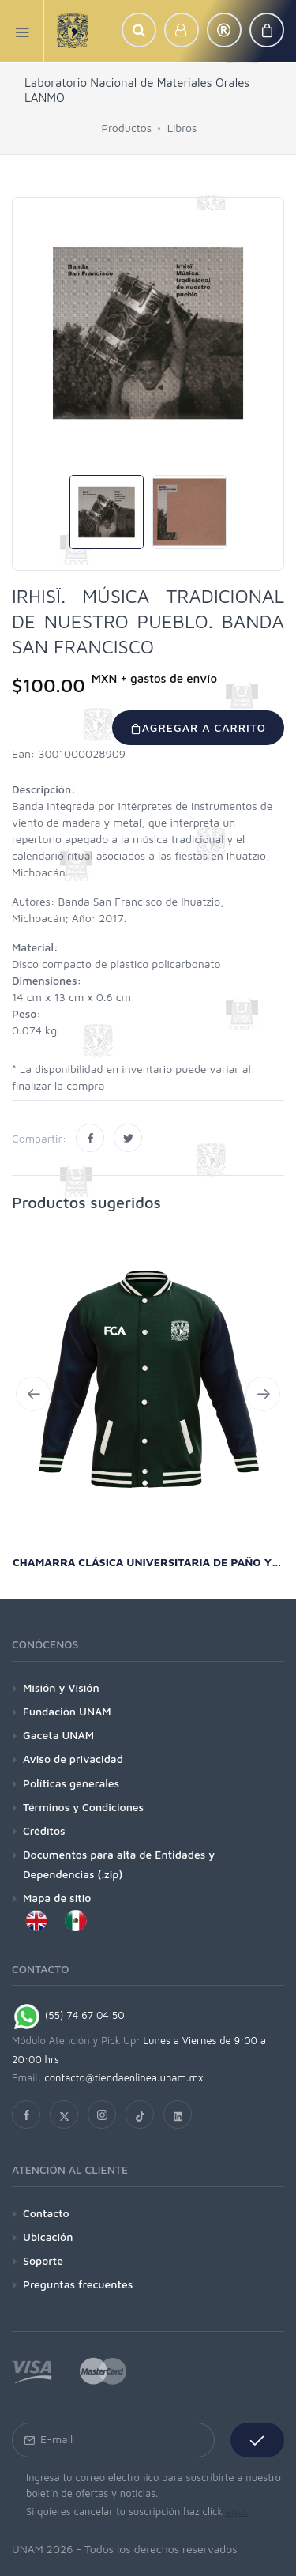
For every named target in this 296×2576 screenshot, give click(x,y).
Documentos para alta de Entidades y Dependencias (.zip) (119, 1864)
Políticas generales (71, 1783)
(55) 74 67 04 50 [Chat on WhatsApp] (68, 2015)
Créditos (44, 1830)
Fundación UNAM (67, 1711)
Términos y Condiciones (83, 1806)
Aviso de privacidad (73, 1758)
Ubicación (48, 2236)
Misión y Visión (61, 1687)
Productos (127, 127)
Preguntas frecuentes (78, 2284)
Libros (182, 127)
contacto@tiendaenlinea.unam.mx (124, 2077)
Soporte (43, 2260)
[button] (139, 30)
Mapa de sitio (57, 1897)
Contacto (46, 2213)
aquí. (237, 2511)
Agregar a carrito (198, 727)
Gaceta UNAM (58, 1735)
